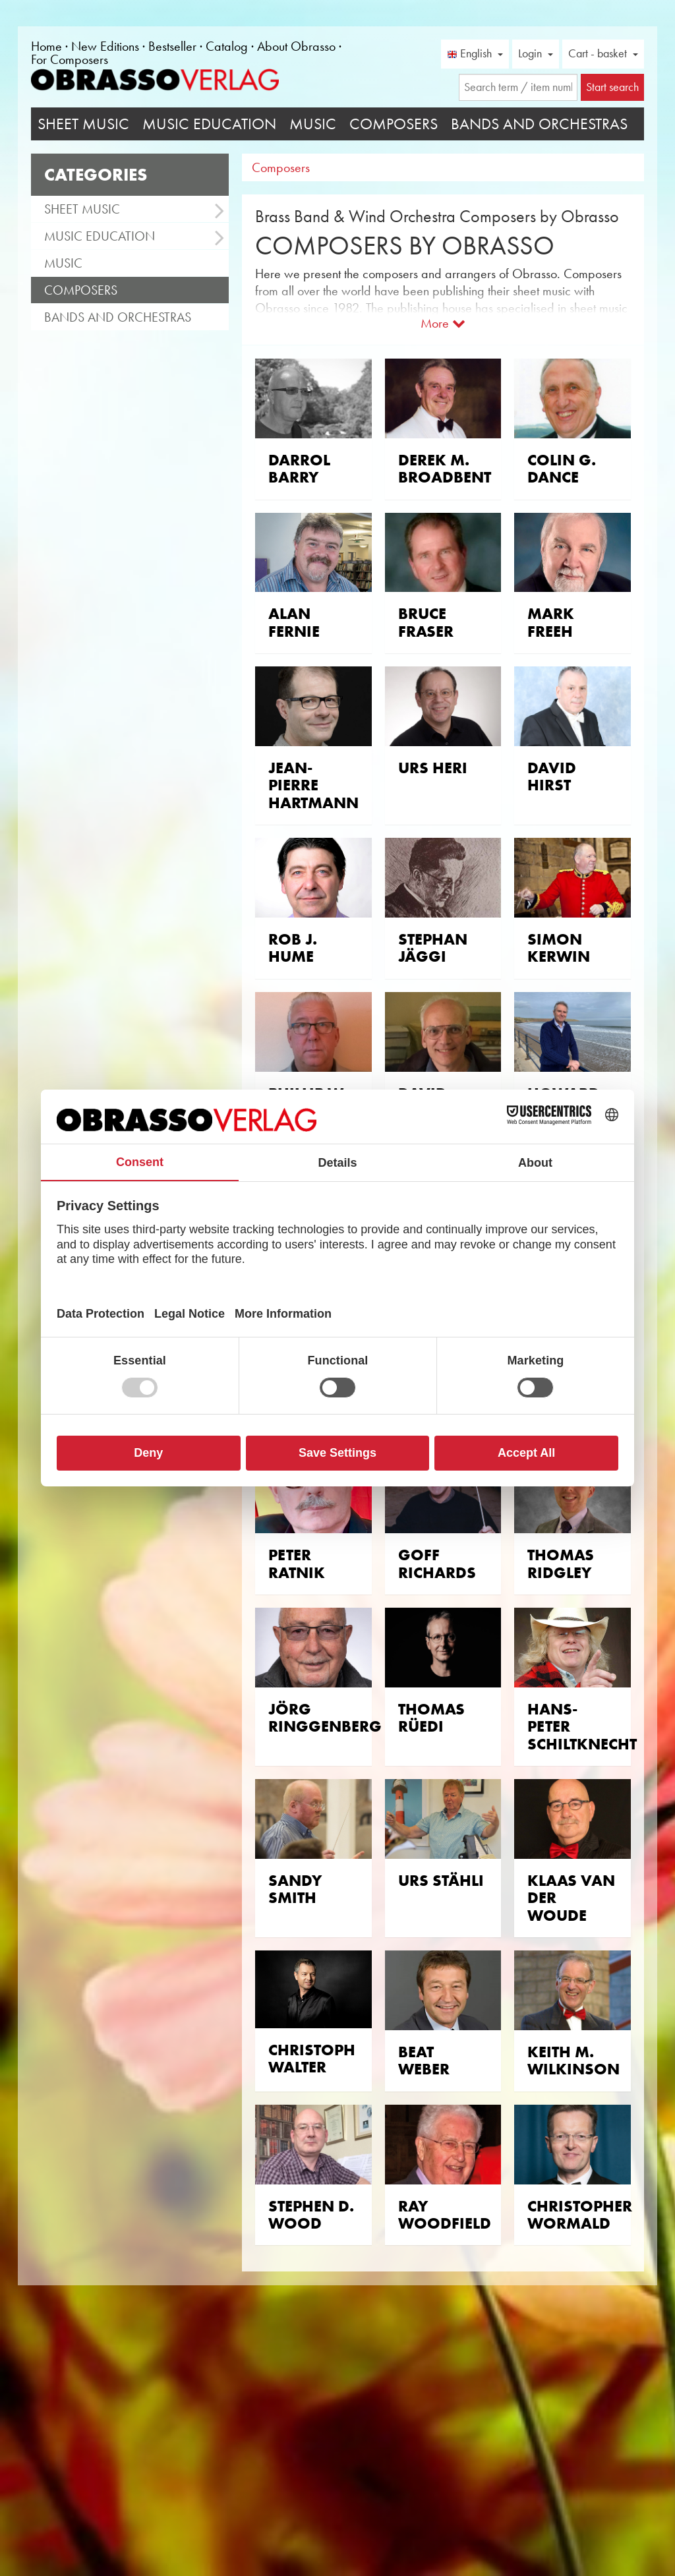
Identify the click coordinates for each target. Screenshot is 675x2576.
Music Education (209, 124)
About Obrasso (296, 46)
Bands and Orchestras (539, 124)
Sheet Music (83, 124)
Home (46, 46)
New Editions (105, 46)
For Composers (69, 59)
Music (312, 124)
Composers (393, 124)
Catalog (227, 46)
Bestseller (172, 46)
